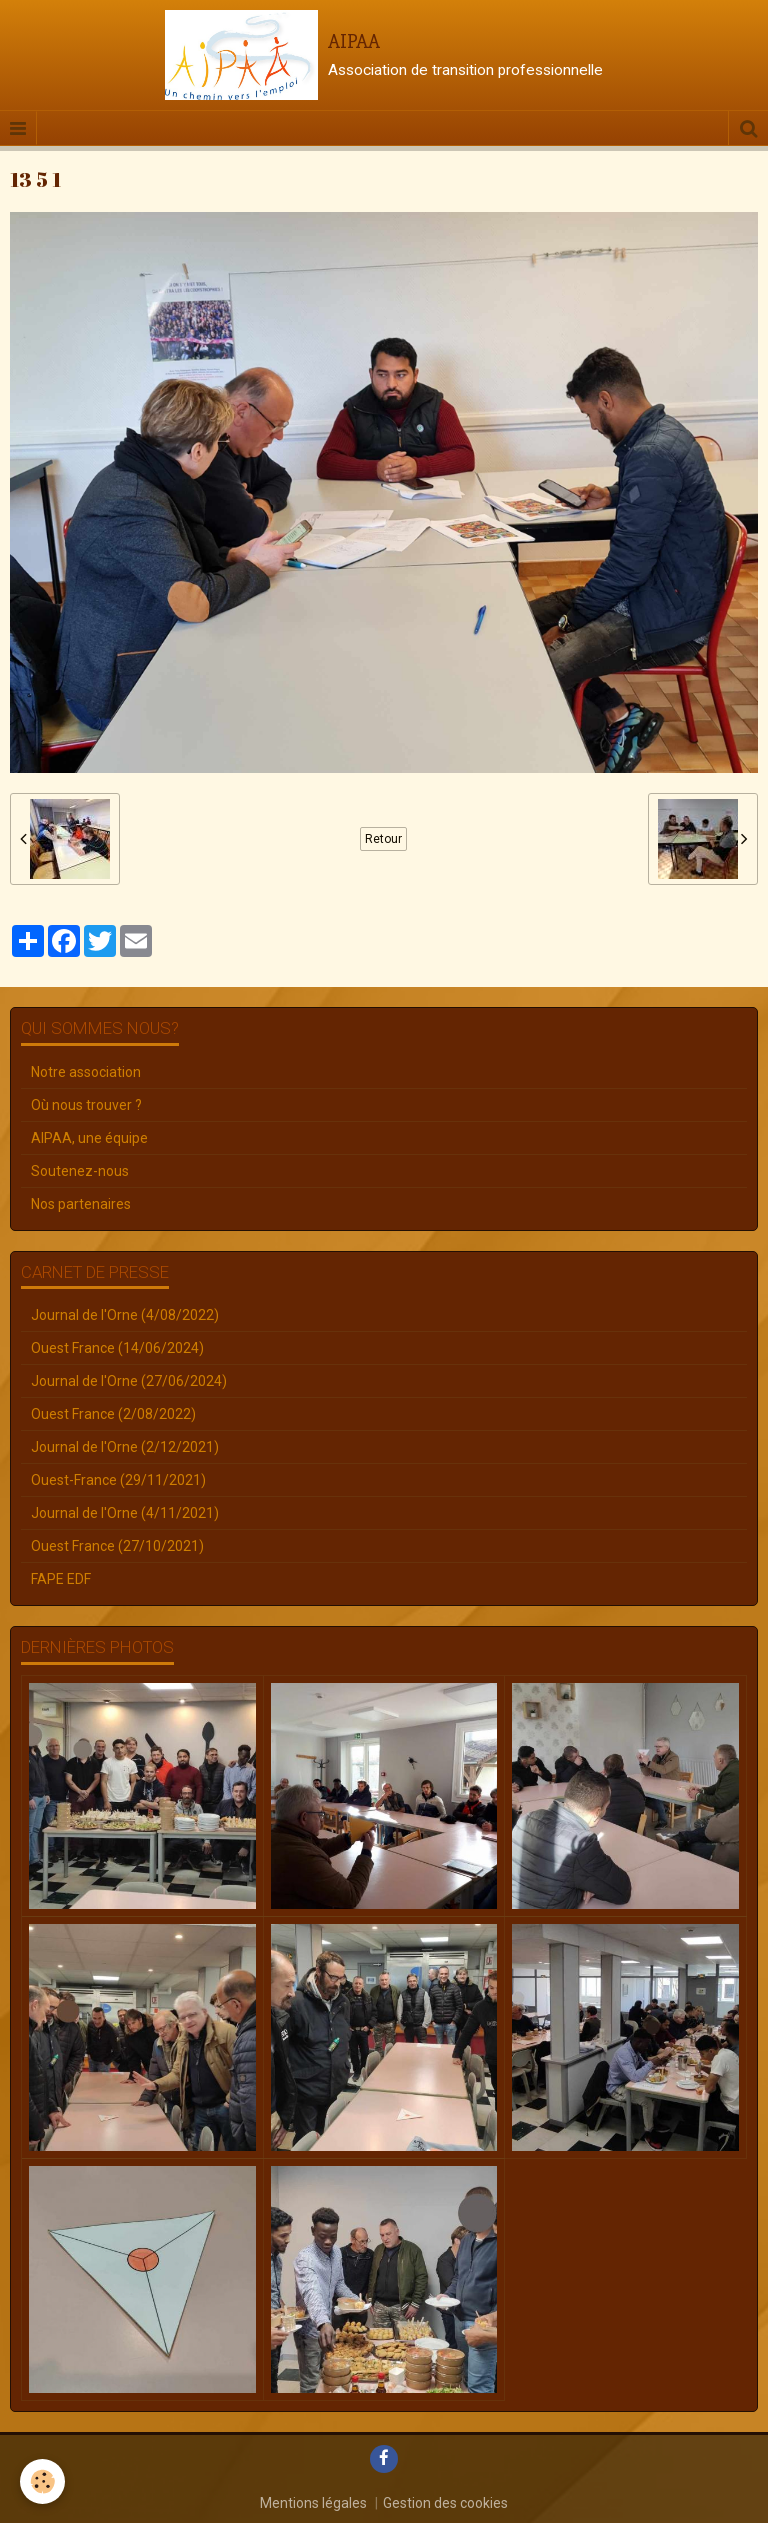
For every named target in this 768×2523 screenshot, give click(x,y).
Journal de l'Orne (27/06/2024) (129, 1381)
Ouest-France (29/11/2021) (118, 1480)
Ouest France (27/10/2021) (117, 1546)
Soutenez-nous (80, 1171)
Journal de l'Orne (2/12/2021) (125, 1447)
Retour (383, 839)
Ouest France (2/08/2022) (113, 1414)
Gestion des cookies (445, 2503)
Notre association (86, 1072)
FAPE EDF (61, 1579)
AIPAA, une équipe (89, 1138)
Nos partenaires (81, 1204)
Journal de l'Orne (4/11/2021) (125, 1513)
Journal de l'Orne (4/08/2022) (125, 1315)
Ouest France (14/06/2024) (117, 1348)
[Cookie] (42, 2481)
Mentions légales (313, 2503)
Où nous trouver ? (86, 1105)
